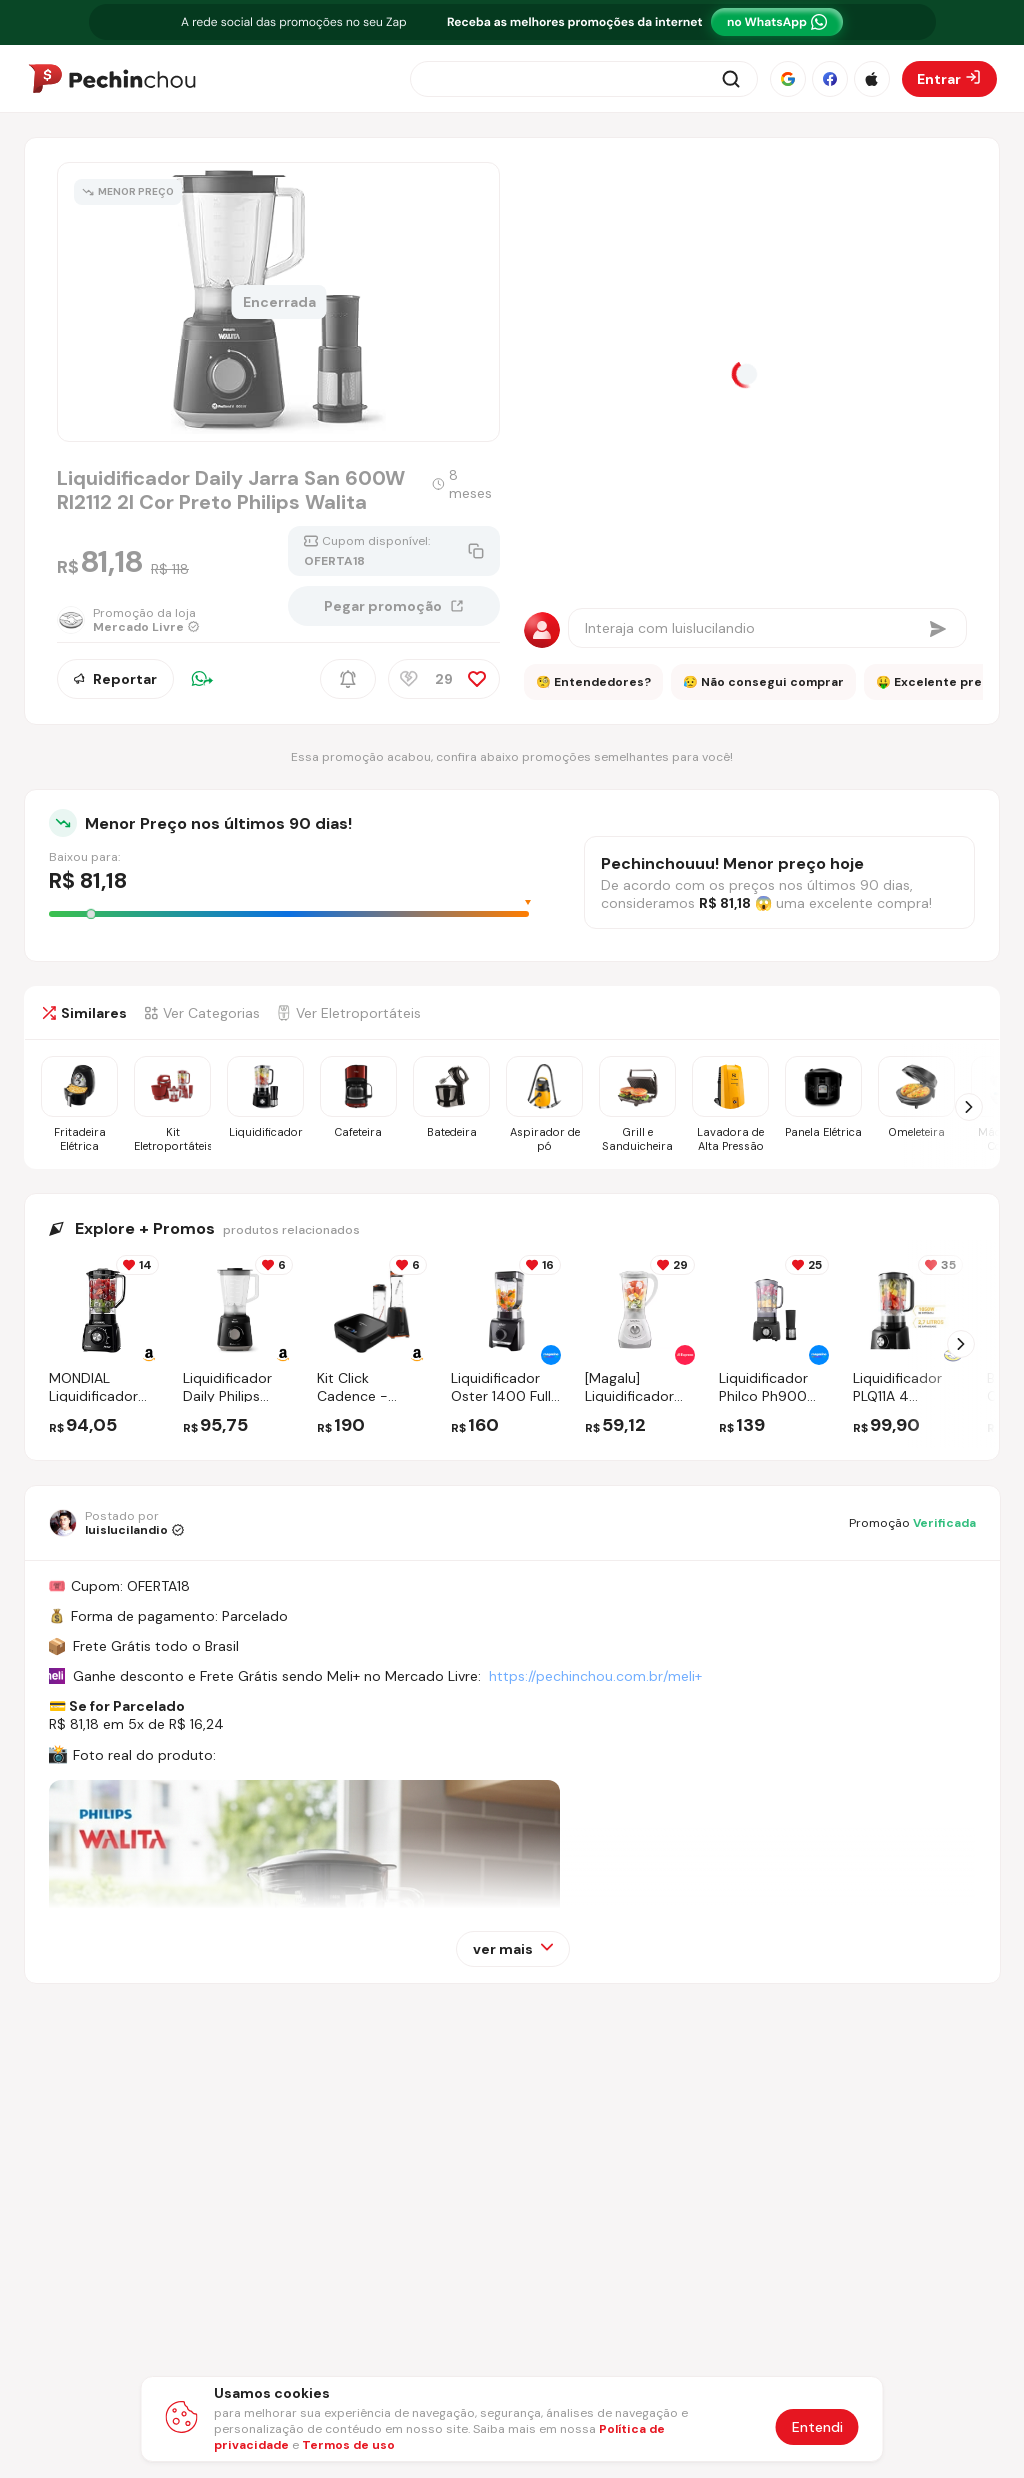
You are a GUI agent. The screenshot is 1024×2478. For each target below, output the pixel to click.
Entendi (817, 2427)
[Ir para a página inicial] (112, 79)
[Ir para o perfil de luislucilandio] (116, 1523)
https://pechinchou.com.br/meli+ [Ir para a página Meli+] (595, 1676)
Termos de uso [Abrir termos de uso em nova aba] (348, 2445)
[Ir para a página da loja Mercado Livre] (128, 620)
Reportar (115, 679)
